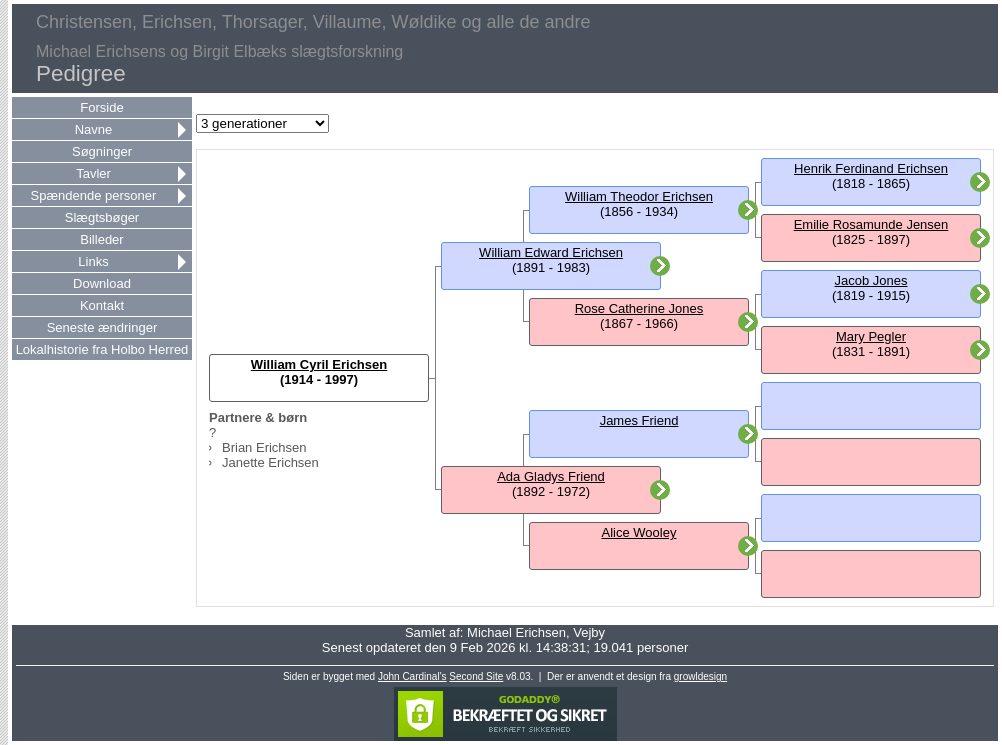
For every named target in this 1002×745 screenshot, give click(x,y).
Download (102, 283)
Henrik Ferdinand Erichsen (871, 168)
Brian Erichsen (264, 447)
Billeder (101, 239)
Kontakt (102, 305)
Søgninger (102, 151)
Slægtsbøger (102, 217)
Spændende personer (94, 195)
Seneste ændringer (102, 327)
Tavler (93, 173)
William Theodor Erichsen (639, 196)
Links (93, 261)
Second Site (476, 676)
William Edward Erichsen (551, 252)
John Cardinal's (412, 676)
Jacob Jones (871, 280)
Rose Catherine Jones (639, 308)
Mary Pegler (871, 336)
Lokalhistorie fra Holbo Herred (102, 349)
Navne (94, 129)
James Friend (639, 420)
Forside (101, 107)
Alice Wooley (639, 532)
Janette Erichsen (270, 462)
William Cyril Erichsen (319, 364)
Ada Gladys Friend (551, 476)
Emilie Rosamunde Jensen (871, 224)
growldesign (700, 676)
